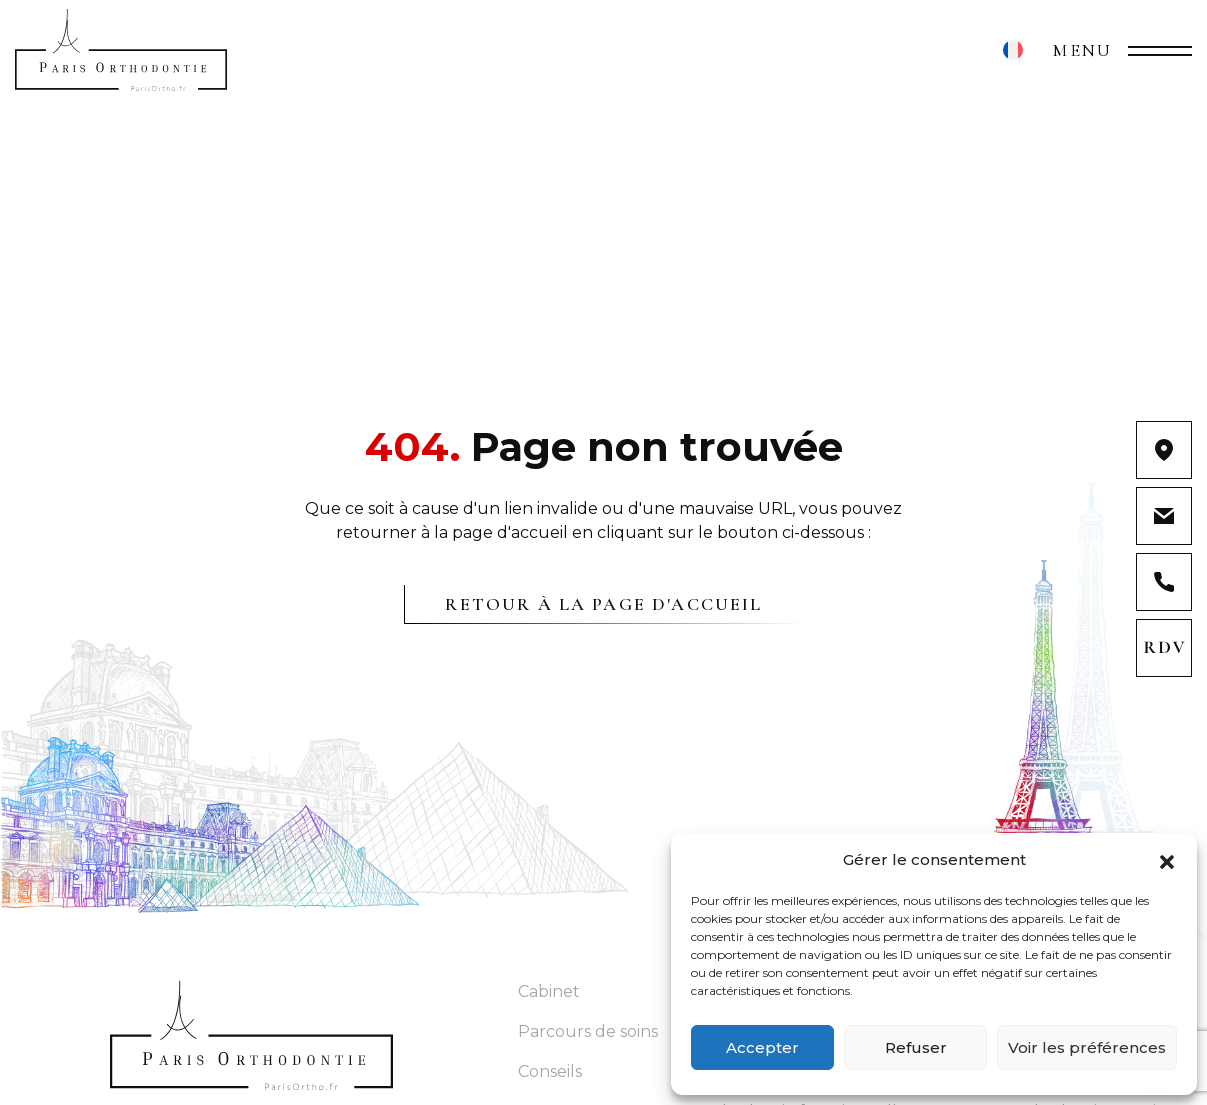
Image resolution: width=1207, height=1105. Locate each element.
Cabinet (549, 991)
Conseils (550, 1071)
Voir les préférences (1087, 1047)
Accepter (762, 1047)
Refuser (916, 1047)
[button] (1167, 860)
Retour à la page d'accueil (603, 604)
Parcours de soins (588, 1031)
